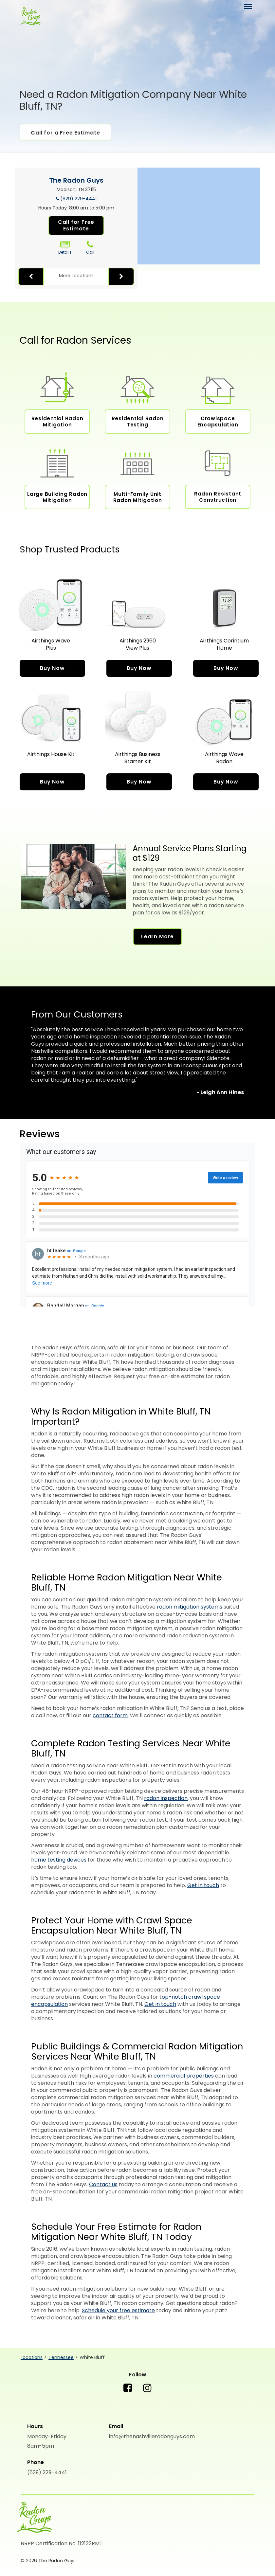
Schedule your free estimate (118, 2310)
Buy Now (52, 668)
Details (65, 247)
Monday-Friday (46, 2436)
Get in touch (203, 1885)
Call (90, 247)
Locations (32, 2357)
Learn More (157, 936)
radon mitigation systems (189, 1607)
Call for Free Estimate (76, 225)
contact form (110, 1715)
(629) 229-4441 (78, 198)
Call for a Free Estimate (65, 132)
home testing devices (58, 1860)
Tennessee (61, 2357)
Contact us (103, 2184)
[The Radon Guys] (30, 16)
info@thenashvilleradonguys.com (152, 2436)
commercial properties (184, 2076)
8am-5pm (40, 2446)
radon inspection (166, 1798)
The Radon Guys (76, 180)
